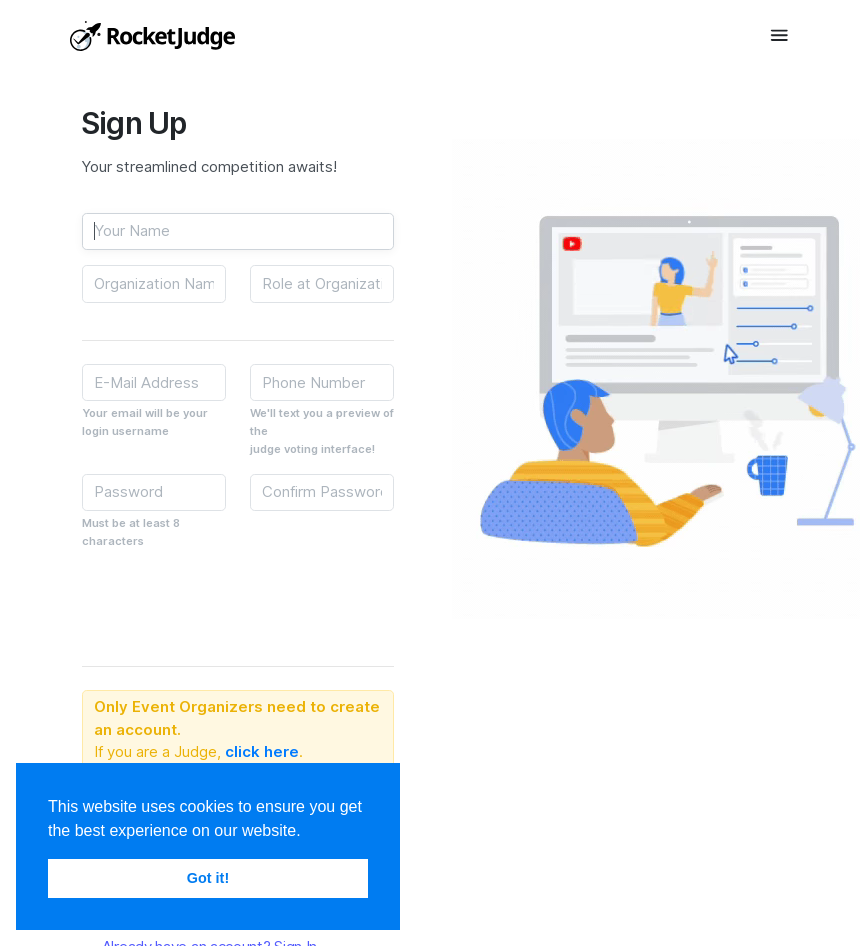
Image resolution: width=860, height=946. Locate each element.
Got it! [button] (208, 878)
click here (262, 752)
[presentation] (234, 605)
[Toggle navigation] (779, 35)
